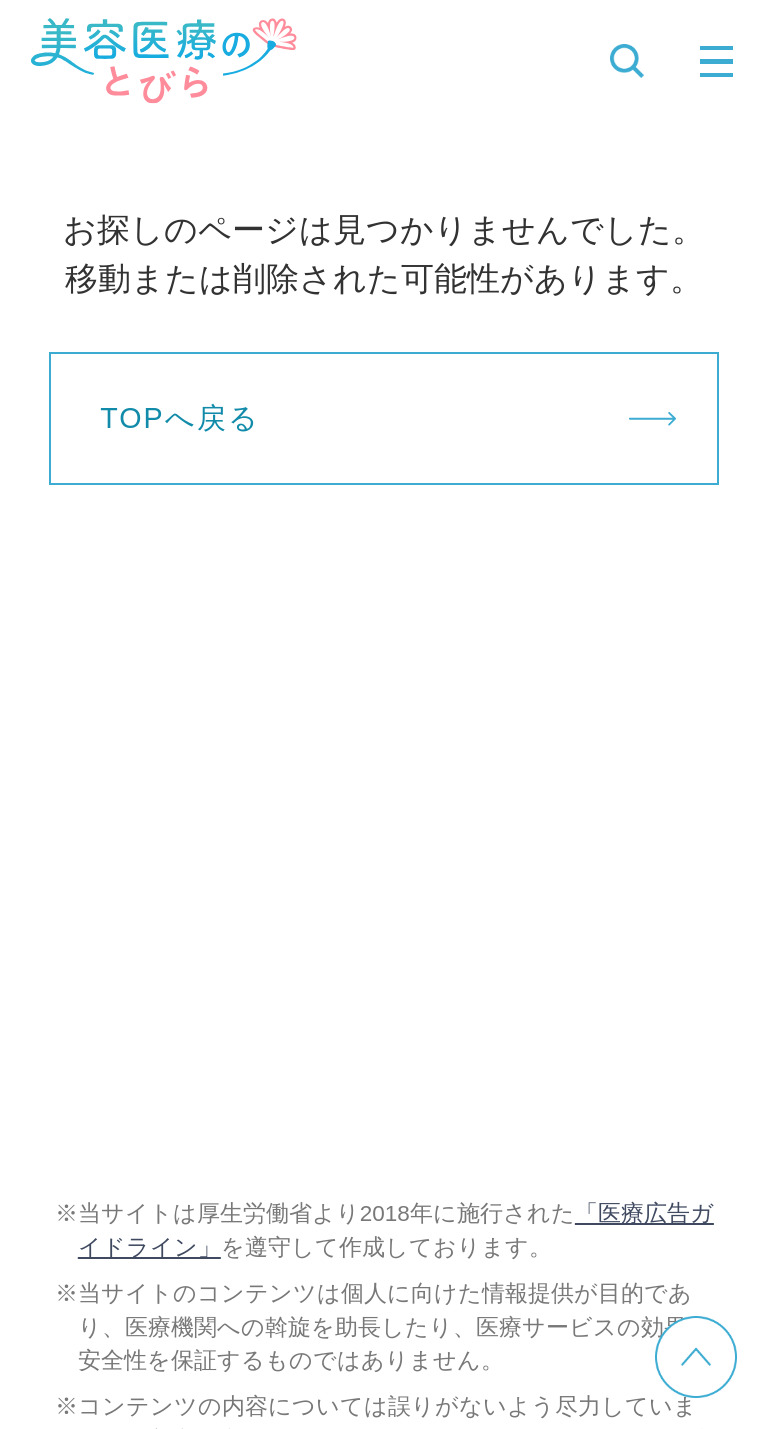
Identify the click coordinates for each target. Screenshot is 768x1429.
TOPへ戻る (179, 418)
